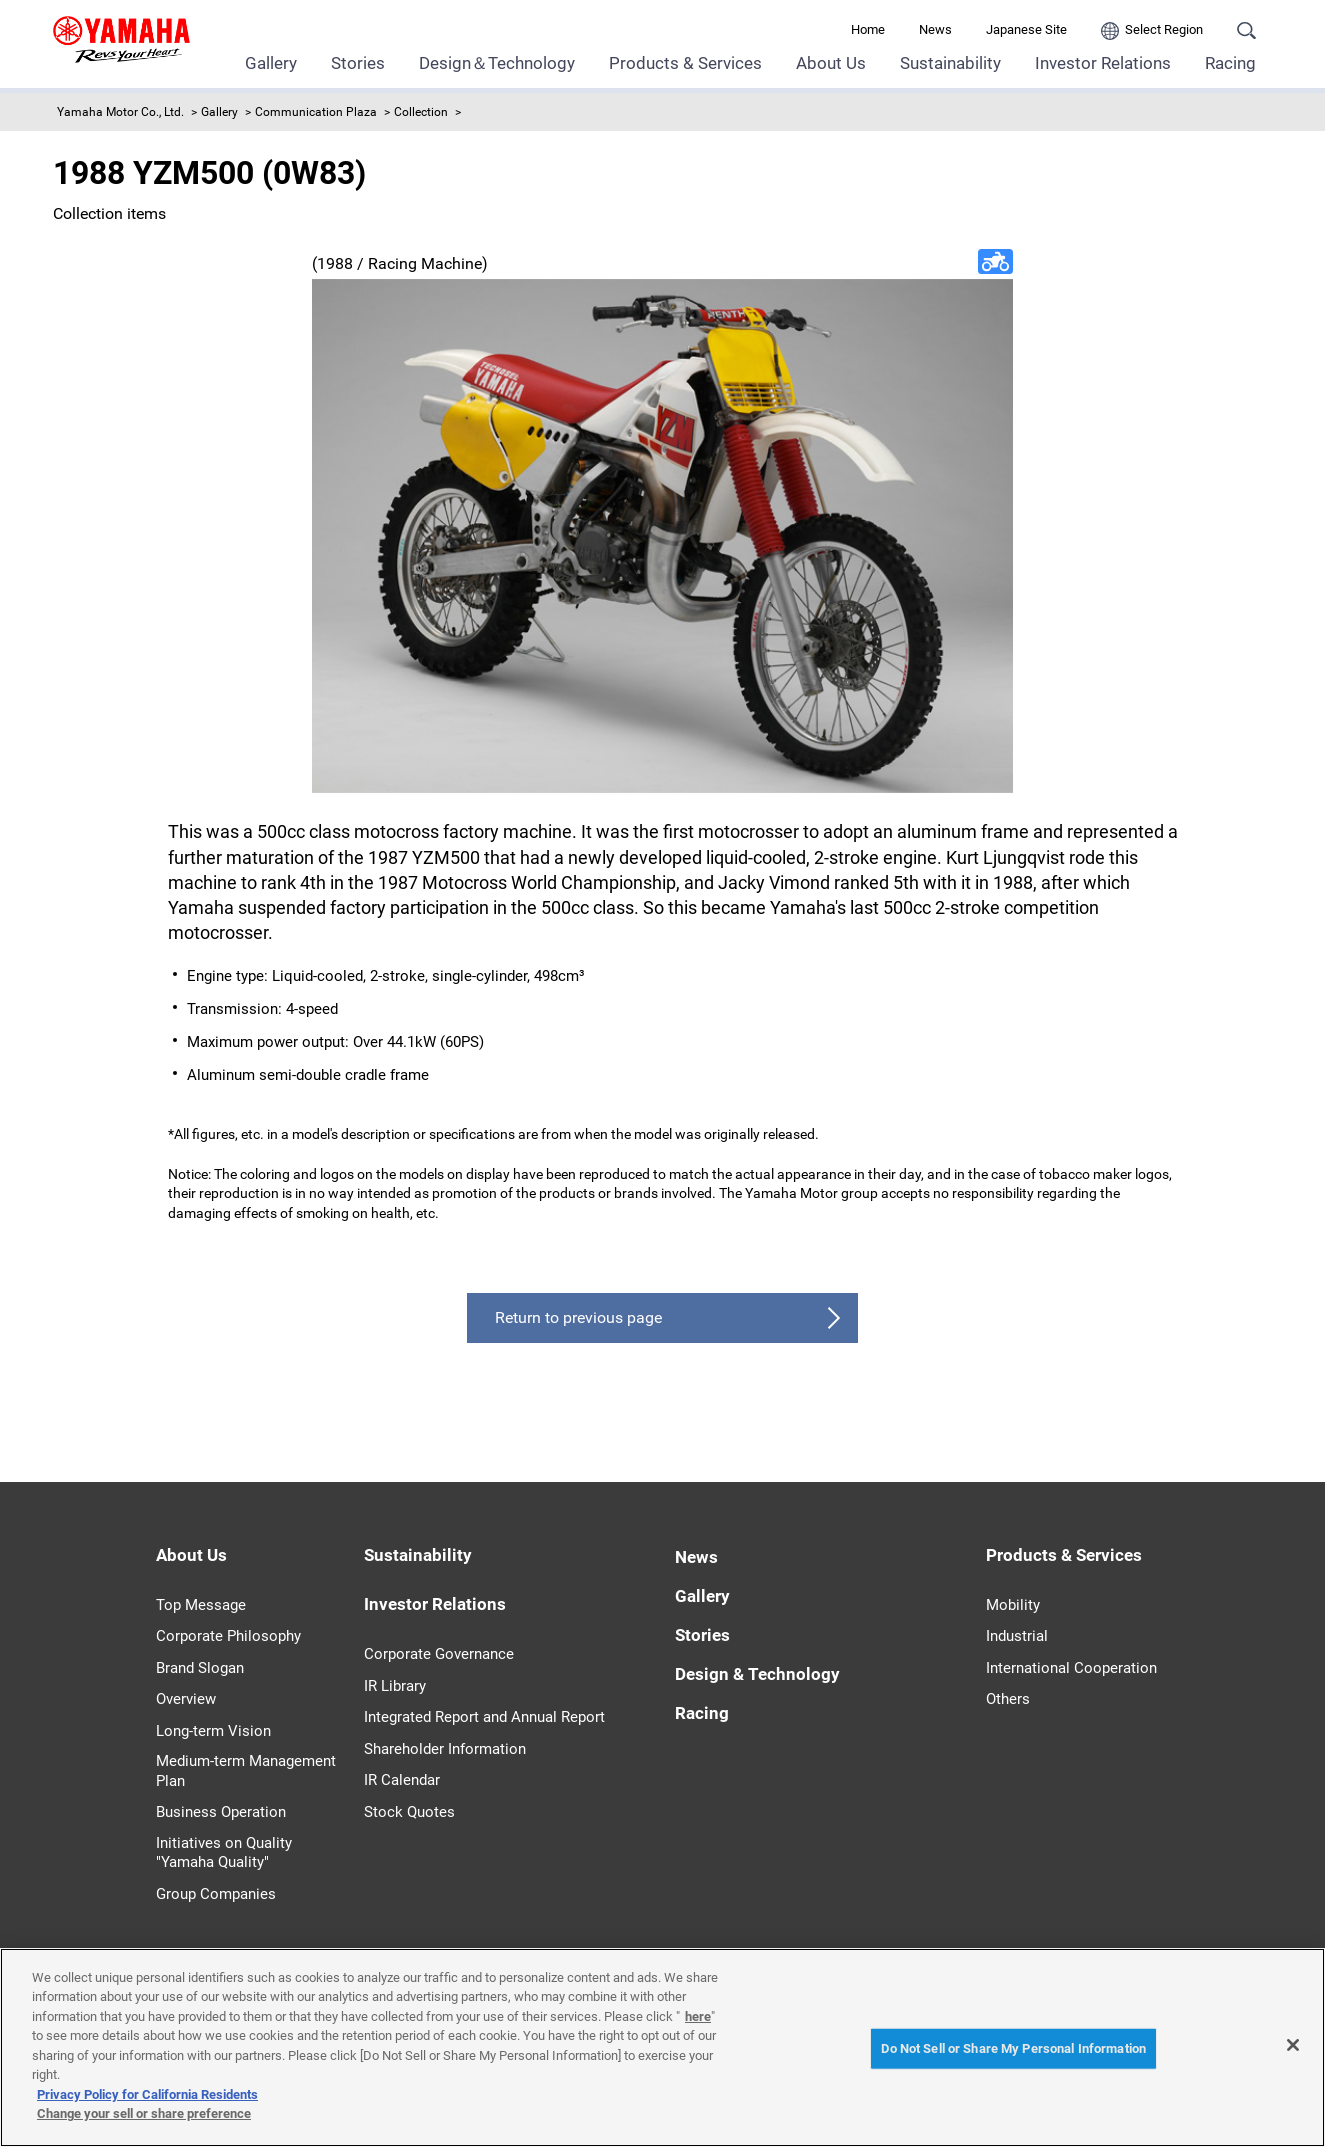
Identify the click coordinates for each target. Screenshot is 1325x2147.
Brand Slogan (200, 1668)
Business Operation (221, 1812)
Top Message (201, 1605)
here (698, 2016)
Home (868, 29)
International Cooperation (1071, 1668)
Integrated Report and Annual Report (484, 1717)
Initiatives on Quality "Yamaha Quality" (224, 1853)
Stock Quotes (409, 1812)
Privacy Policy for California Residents (147, 2094)
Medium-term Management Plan (246, 1771)
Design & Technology (757, 1674)
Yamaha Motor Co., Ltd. (120, 112)
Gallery (271, 63)
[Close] (1293, 2045)
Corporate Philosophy (228, 1636)
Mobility (1013, 1605)
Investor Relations (1103, 63)
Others (1008, 1699)
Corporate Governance (439, 1654)
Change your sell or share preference (144, 2113)
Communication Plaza (316, 112)
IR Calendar (402, 1780)
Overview (186, 1699)
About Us (831, 63)
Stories (358, 63)
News (935, 29)
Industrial (1017, 1636)
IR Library (395, 1686)
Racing (1230, 63)
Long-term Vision (213, 1731)
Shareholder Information (445, 1749)
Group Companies (216, 1894)
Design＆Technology (497, 63)
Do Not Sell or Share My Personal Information (1013, 2048)
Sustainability (950, 63)
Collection (421, 112)
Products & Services (685, 63)
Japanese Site (1026, 29)
